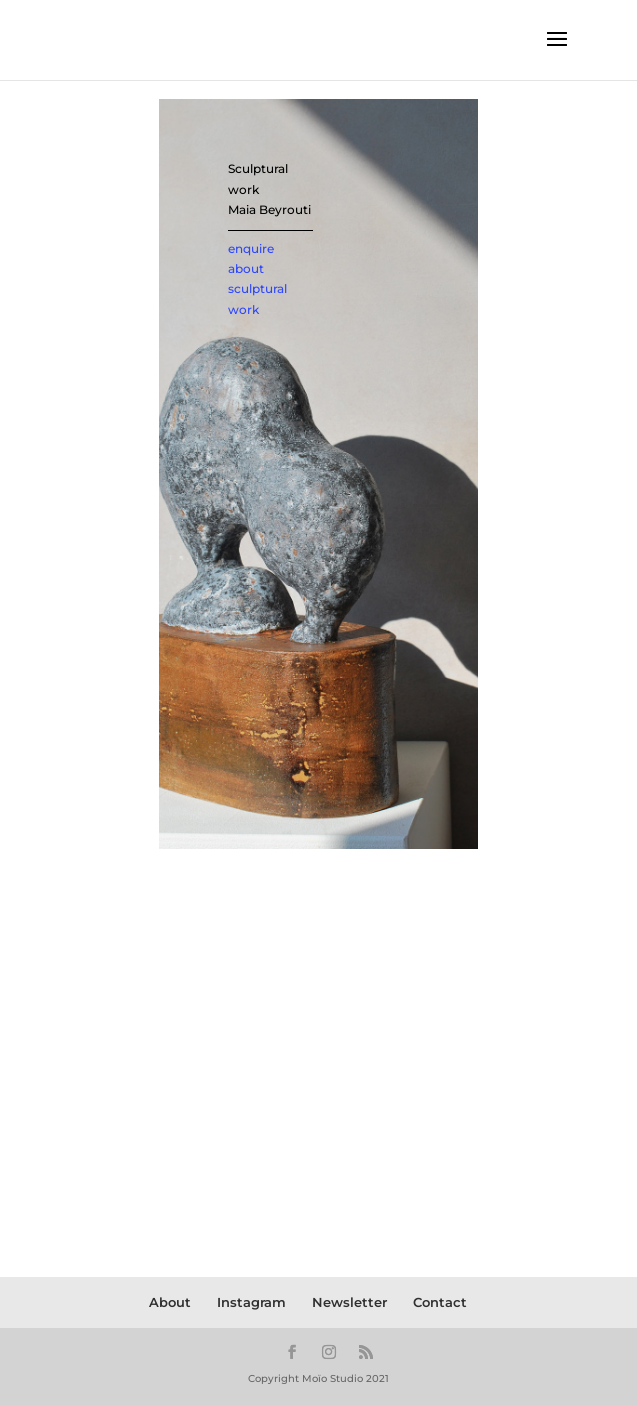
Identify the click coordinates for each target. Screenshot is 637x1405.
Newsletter (349, 1302)
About (170, 1302)
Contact (440, 1302)
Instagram (251, 1302)
